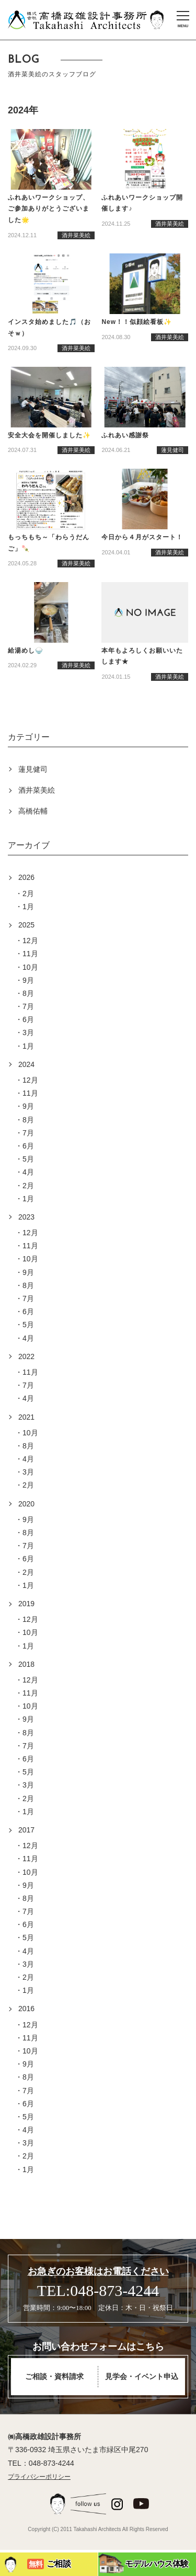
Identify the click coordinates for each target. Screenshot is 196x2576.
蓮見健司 (33, 769)
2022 (26, 1356)
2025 (26, 925)
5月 (28, 1159)
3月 (28, 1032)
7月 (28, 1006)
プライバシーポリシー (39, 2476)
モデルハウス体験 (143, 2563)
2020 (26, 1504)
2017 (26, 1830)
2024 (26, 1064)
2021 (26, 1417)
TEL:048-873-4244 (98, 2290)
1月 (28, 906)
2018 (26, 1664)
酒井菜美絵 (36, 790)
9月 (28, 980)
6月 (28, 1019)
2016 (26, 2008)
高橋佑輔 (33, 811)
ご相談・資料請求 (54, 2377)
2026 (26, 877)
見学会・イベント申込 (141, 2377)
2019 (26, 1603)
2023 (26, 1217)
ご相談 (37, 2564)
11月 (30, 953)
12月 (30, 940)
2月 (28, 893)
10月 (30, 967)
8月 (28, 993)
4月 (28, 1172)
